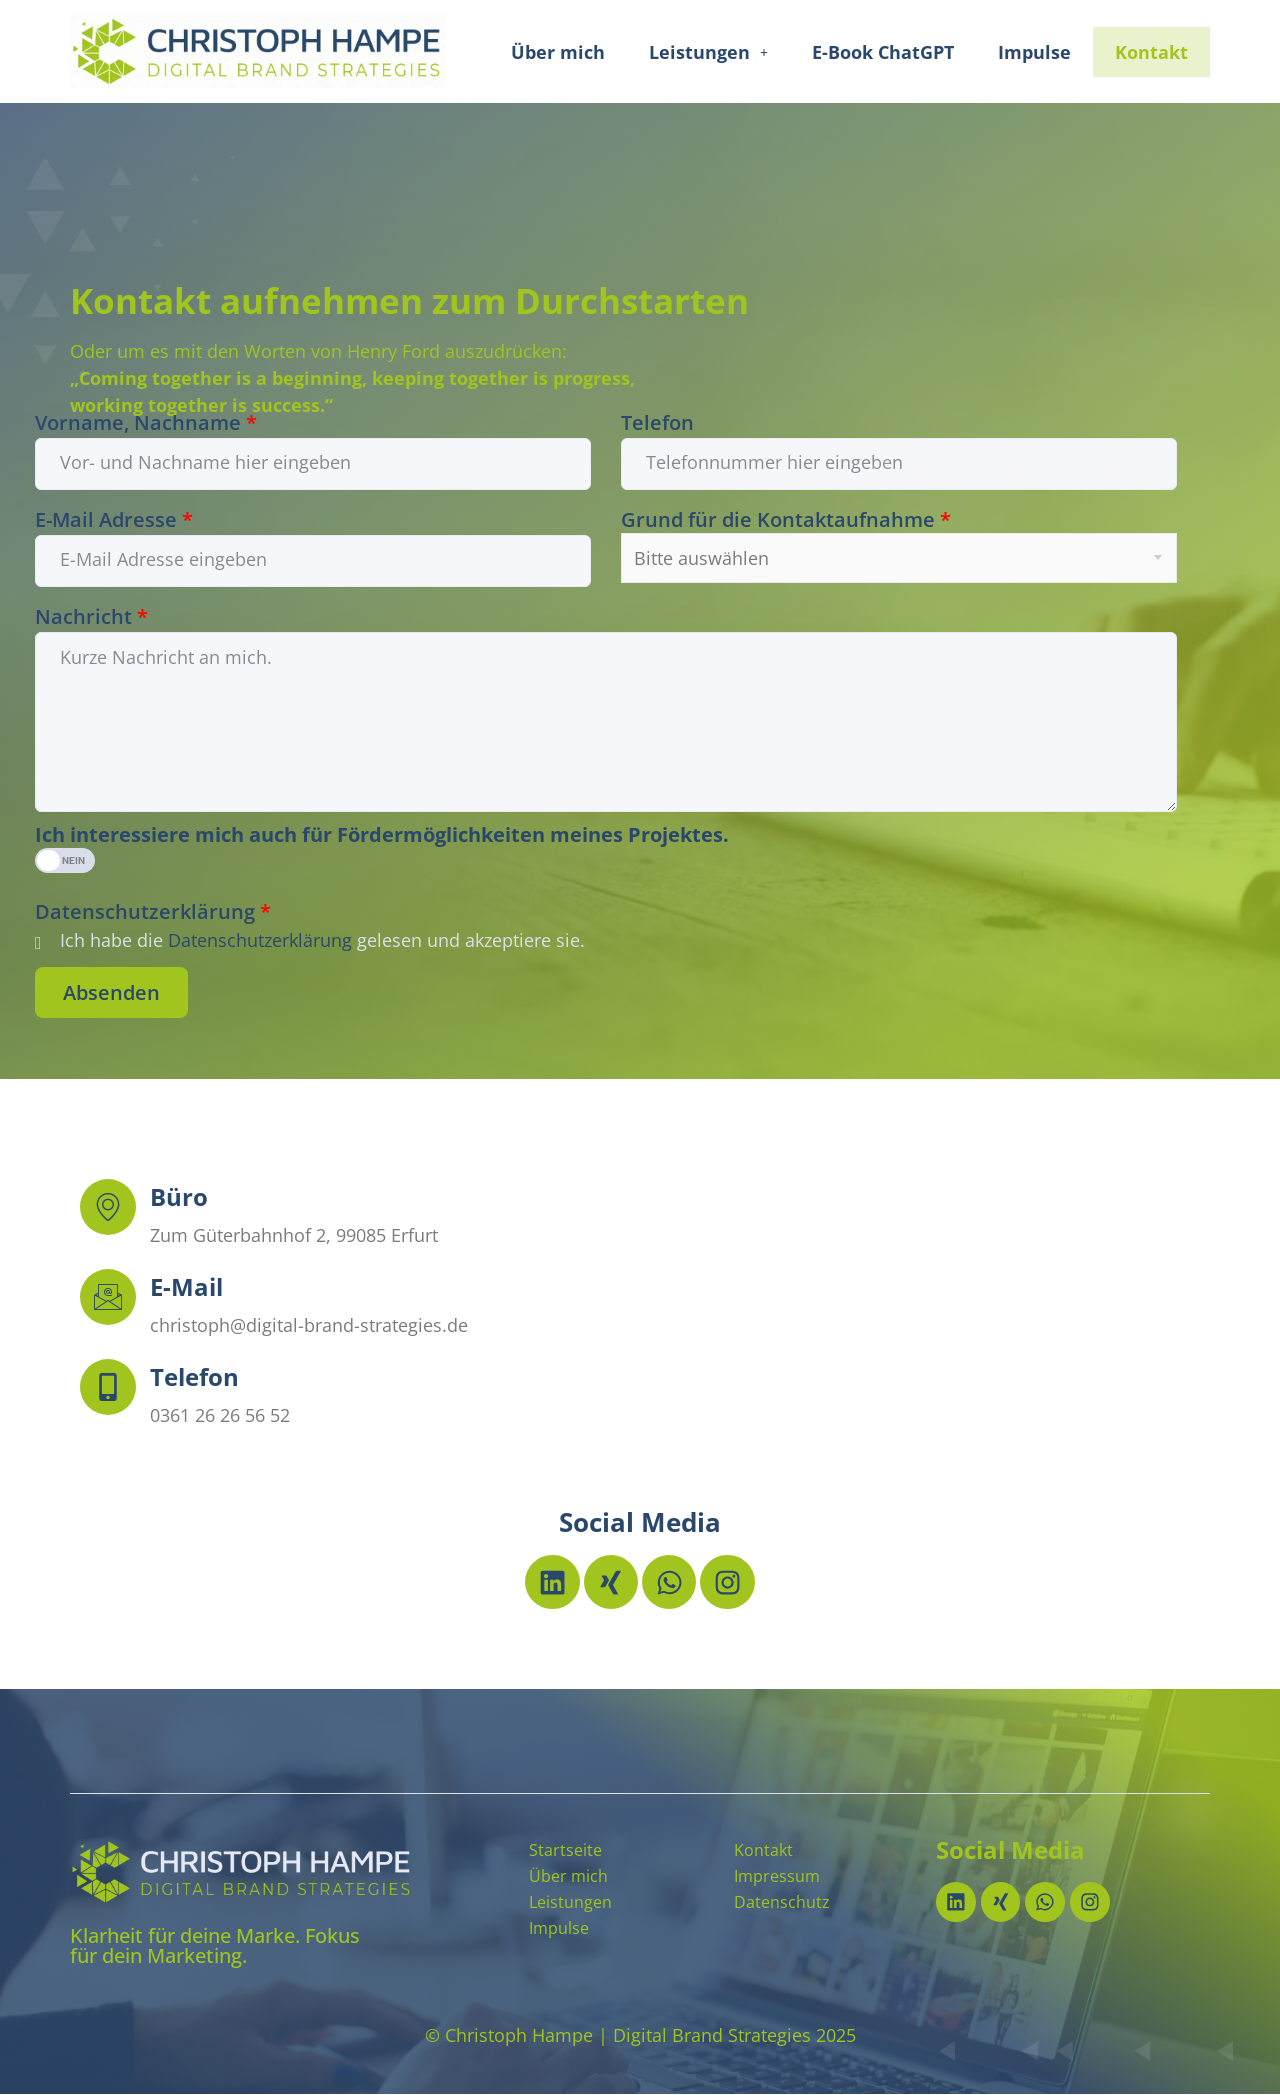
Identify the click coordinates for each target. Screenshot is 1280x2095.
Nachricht (91, 617)
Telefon (657, 423)
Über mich (558, 52)
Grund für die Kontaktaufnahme (786, 520)
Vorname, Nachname (146, 423)
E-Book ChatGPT (883, 52)
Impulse (1034, 52)
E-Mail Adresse (114, 520)
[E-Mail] (108, 1297)
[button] (708, 52)
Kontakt (1151, 52)
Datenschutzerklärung (153, 912)
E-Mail (186, 1286)
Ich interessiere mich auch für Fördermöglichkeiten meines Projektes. (382, 835)
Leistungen (708, 52)
